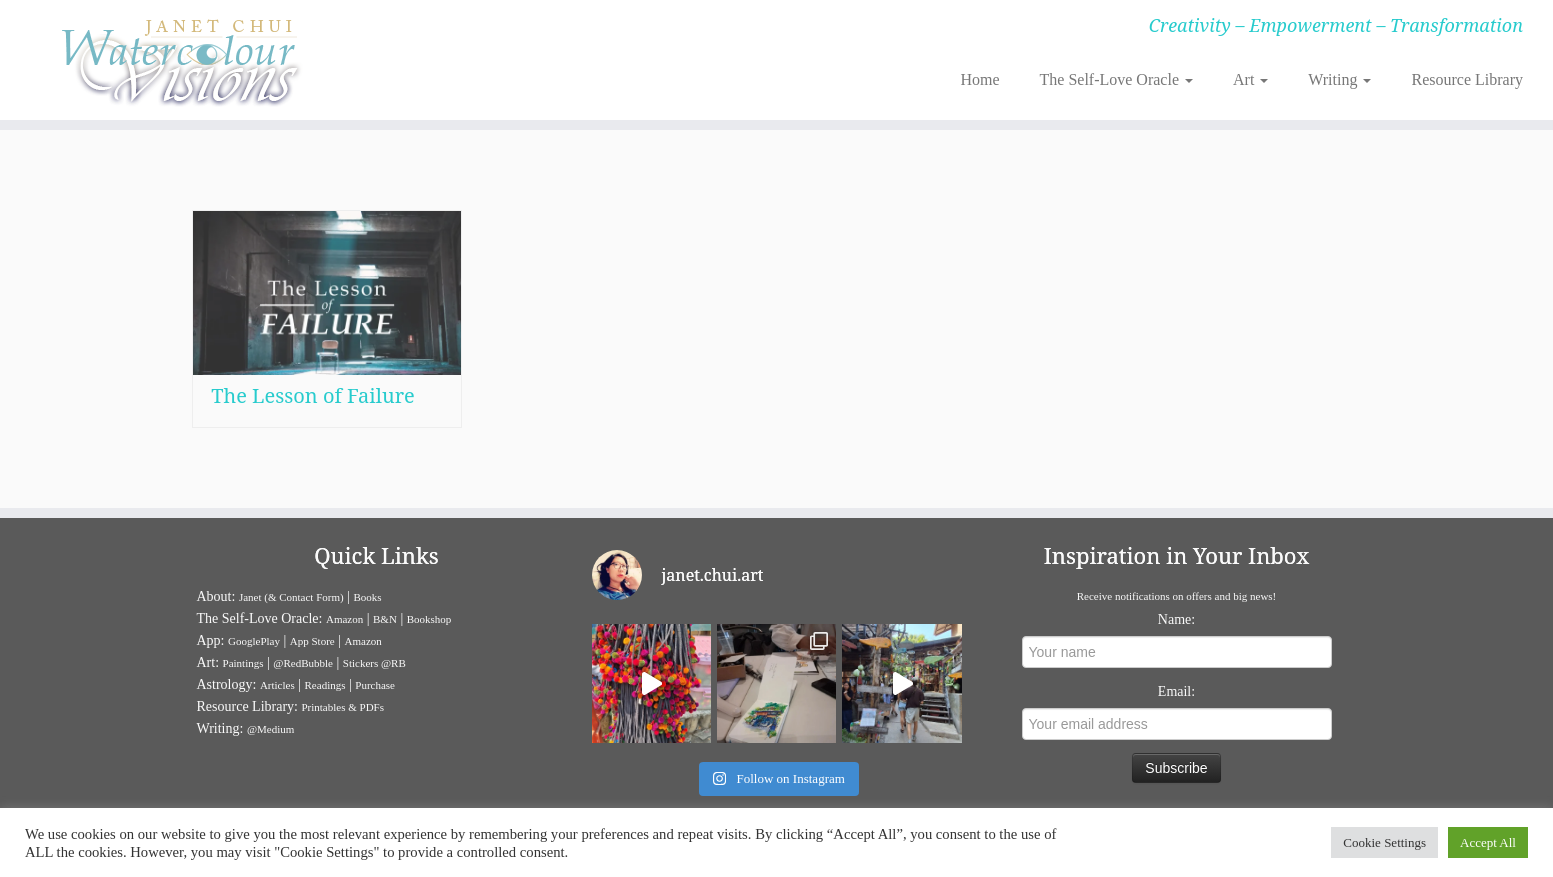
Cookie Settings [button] (1384, 842)
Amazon (344, 619)
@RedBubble (303, 663)
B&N (385, 619)
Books (368, 597)
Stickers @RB (374, 663)
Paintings (243, 663)
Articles (277, 685)
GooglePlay (254, 641)
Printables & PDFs (342, 707)
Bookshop (429, 619)
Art (1250, 79)
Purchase (375, 685)
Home (979, 79)
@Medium (270, 729)
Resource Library (1467, 79)
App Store (312, 641)
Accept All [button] (1488, 842)
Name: (1176, 619)
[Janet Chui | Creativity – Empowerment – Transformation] (179, 60)
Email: (1176, 691)
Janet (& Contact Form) (291, 597)
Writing (1339, 79)
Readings (325, 685)
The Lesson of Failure (313, 395)
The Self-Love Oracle (1116, 79)
